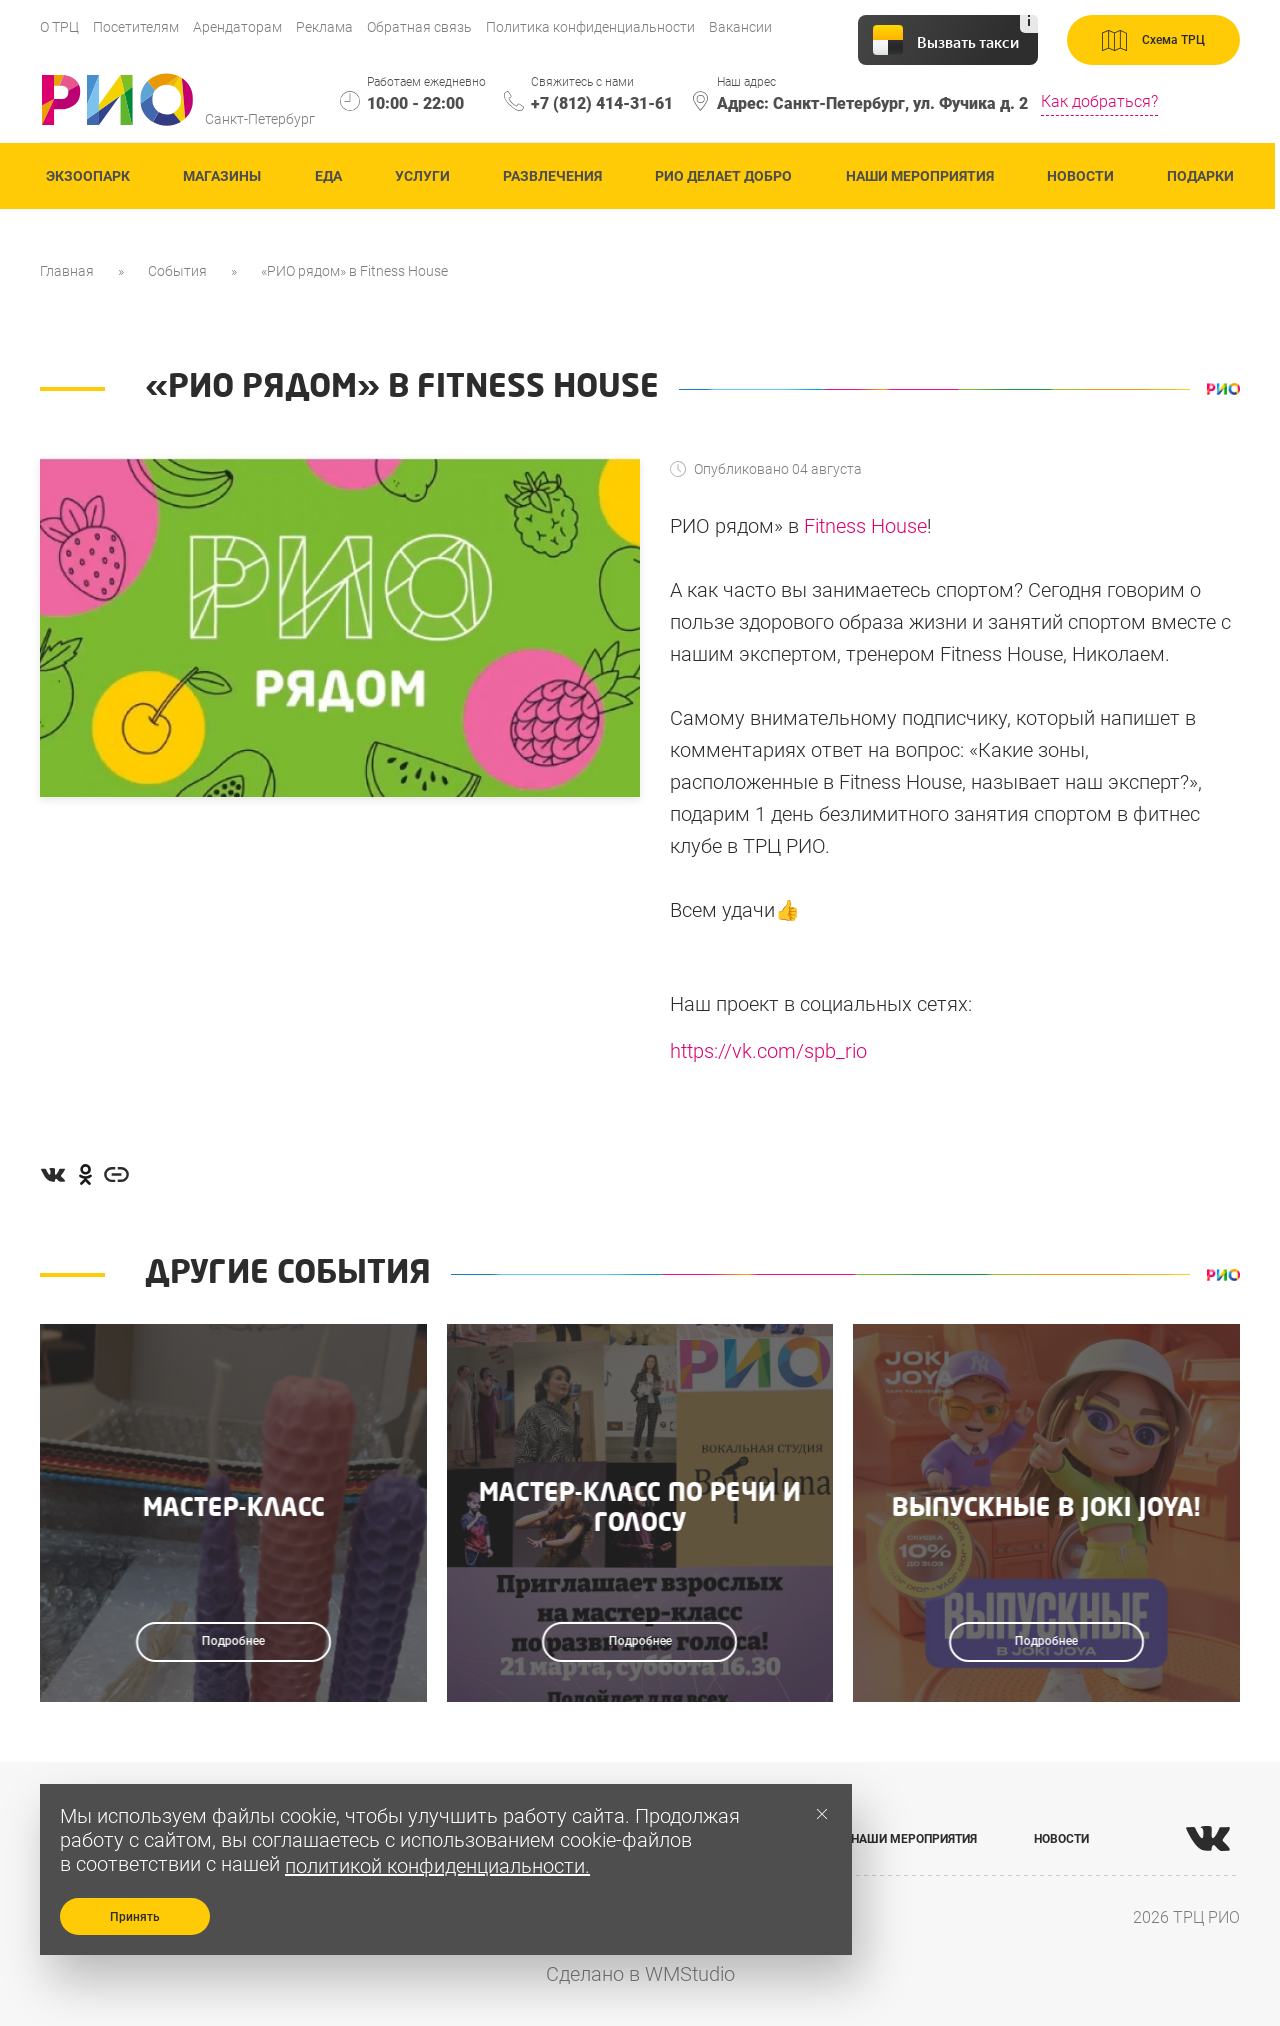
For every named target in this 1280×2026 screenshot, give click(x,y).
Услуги (422, 176)
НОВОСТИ (1061, 1839)
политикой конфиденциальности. (437, 1866)
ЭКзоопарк (88, 176)
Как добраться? (1099, 101)
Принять (135, 1917)
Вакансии (740, 27)
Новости (1080, 176)
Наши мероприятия (920, 176)
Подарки (1200, 176)
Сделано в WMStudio (640, 1974)
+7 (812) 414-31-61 (602, 103)
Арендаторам (237, 27)
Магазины (222, 176)
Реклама (324, 27)
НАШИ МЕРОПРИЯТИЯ (914, 1839)
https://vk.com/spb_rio (768, 1051)
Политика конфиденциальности (590, 27)
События (177, 271)
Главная (67, 271)
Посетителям (136, 27)
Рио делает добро (723, 176)
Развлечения (552, 176)
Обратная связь (419, 27)
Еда (328, 176)
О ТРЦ (59, 27)
